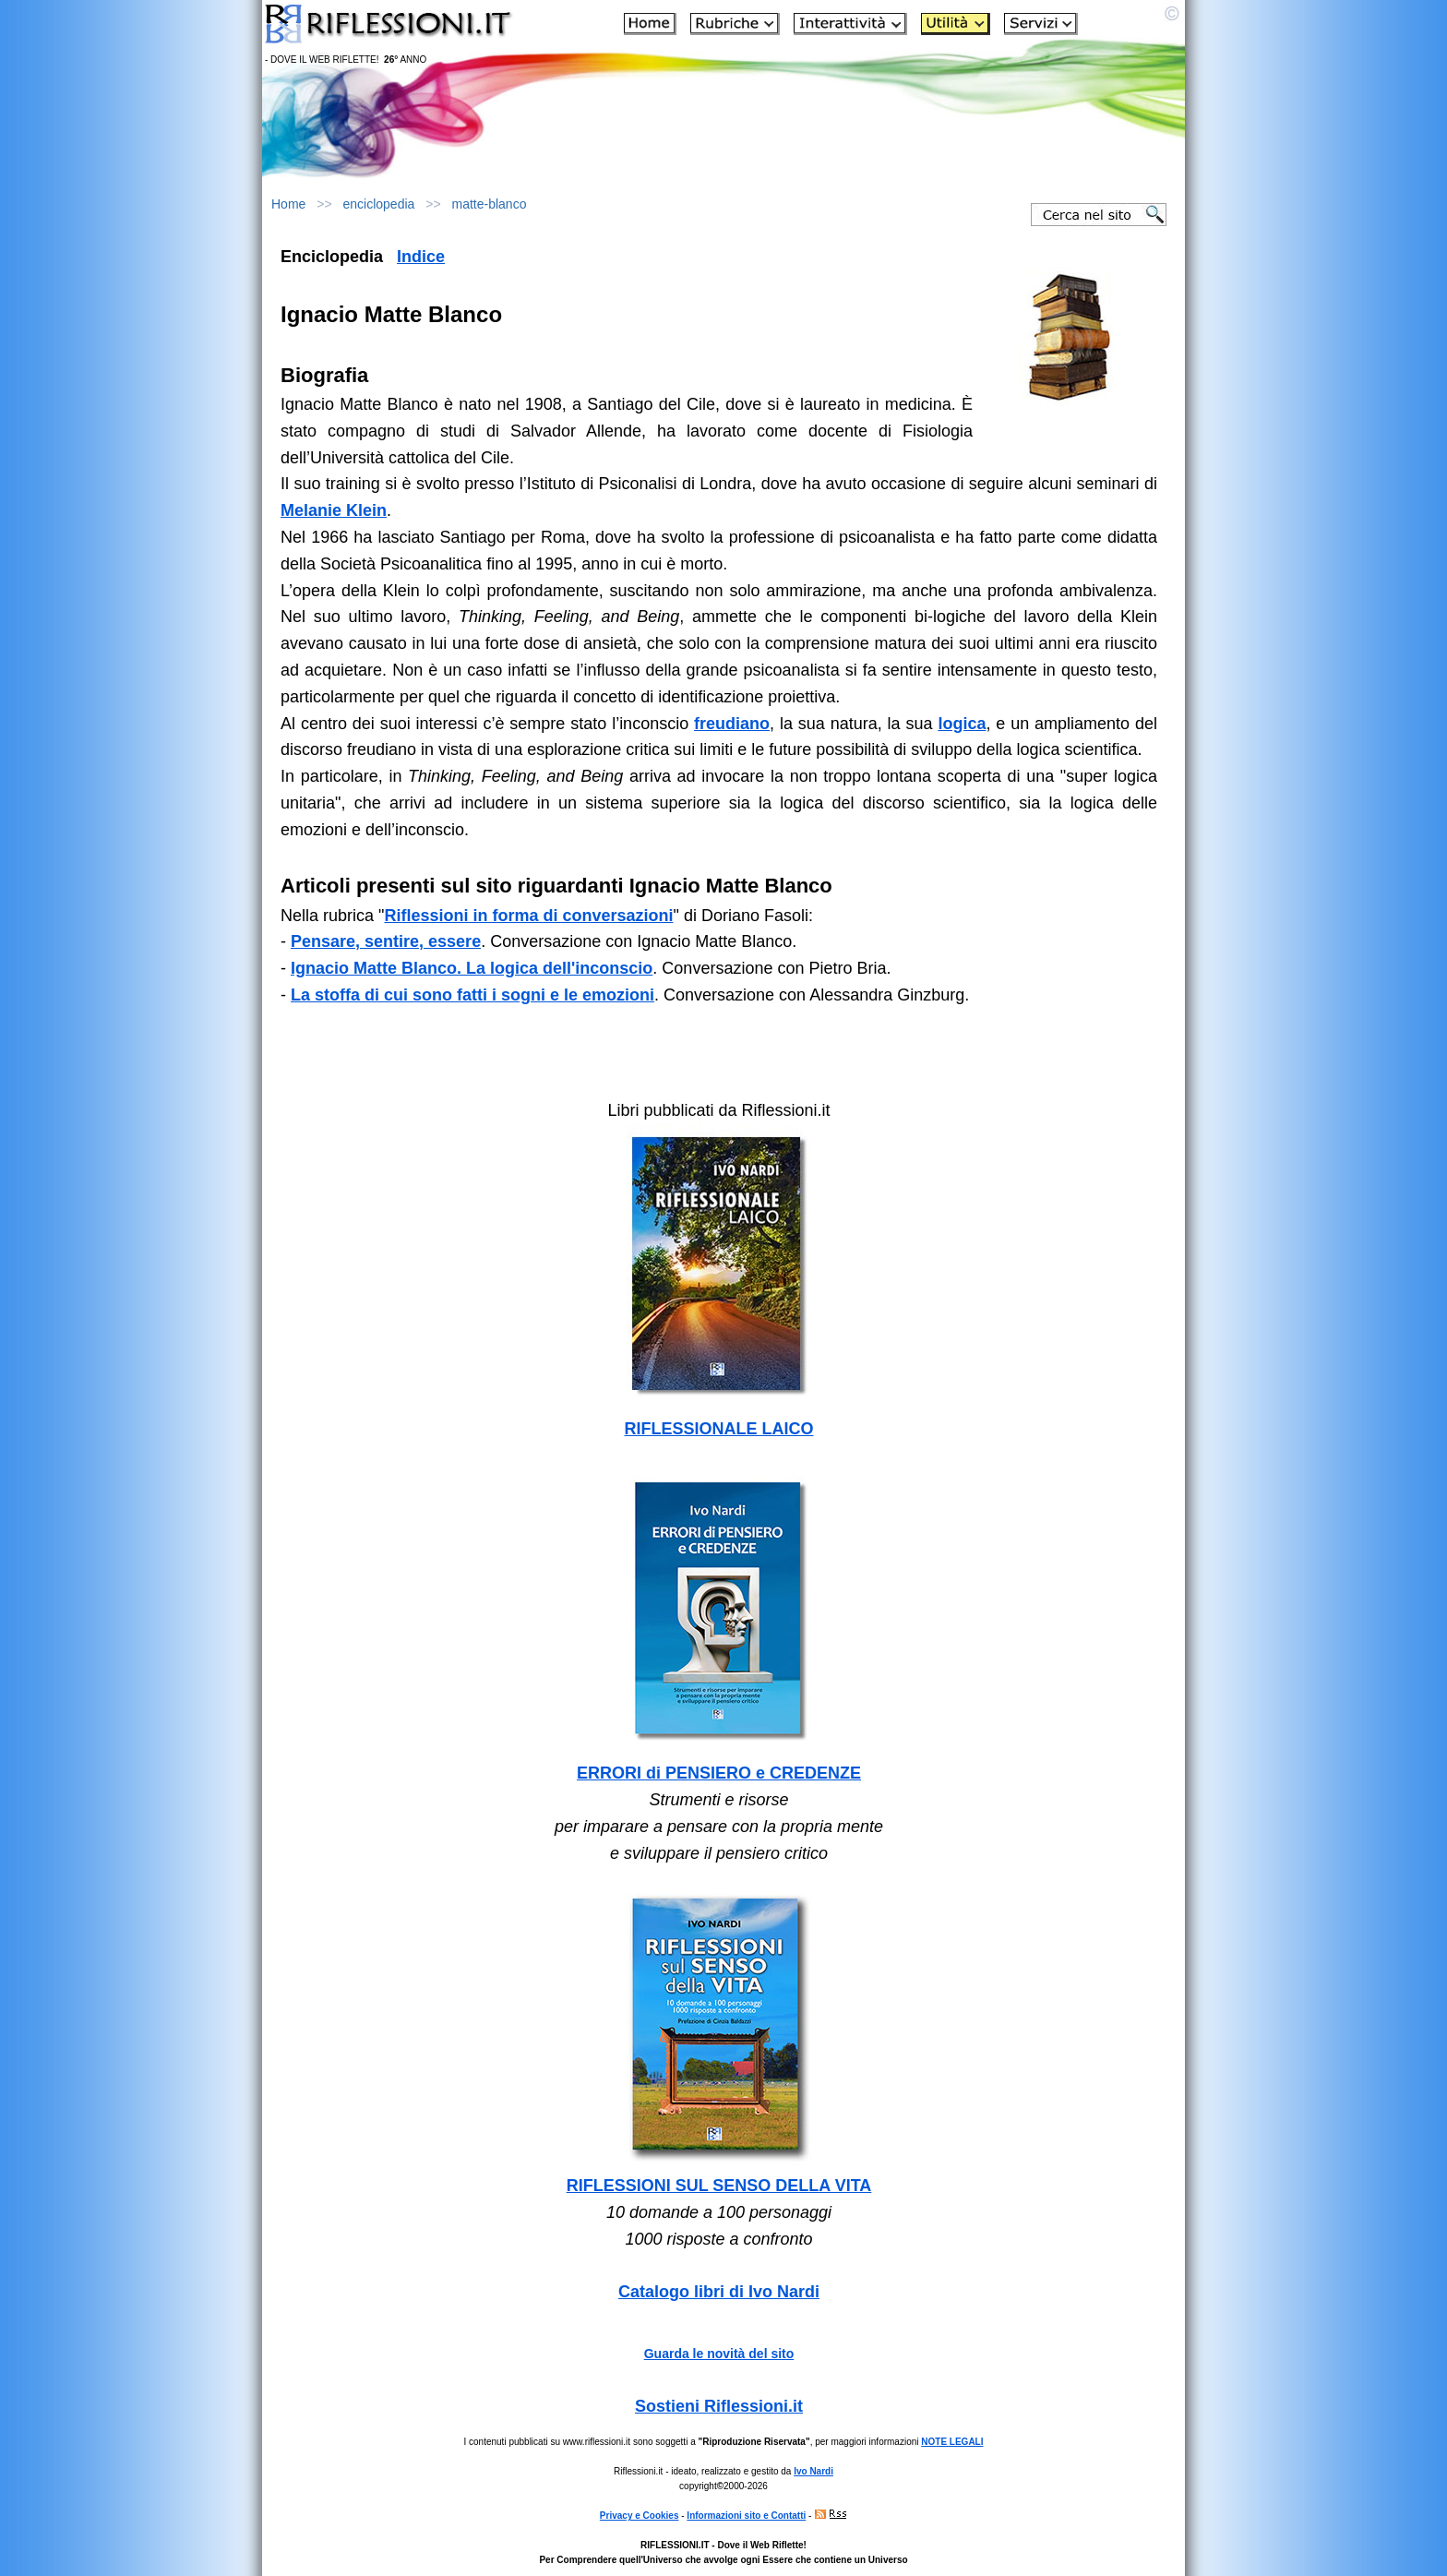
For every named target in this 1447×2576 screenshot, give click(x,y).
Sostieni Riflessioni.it (719, 2406)
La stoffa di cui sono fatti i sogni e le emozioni (472, 995)
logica (962, 723)
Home (288, 204)
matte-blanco (488, 204)
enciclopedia (379, 204)
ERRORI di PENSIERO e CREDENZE (719, 1773)
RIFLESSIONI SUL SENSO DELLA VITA (719, 2185)
